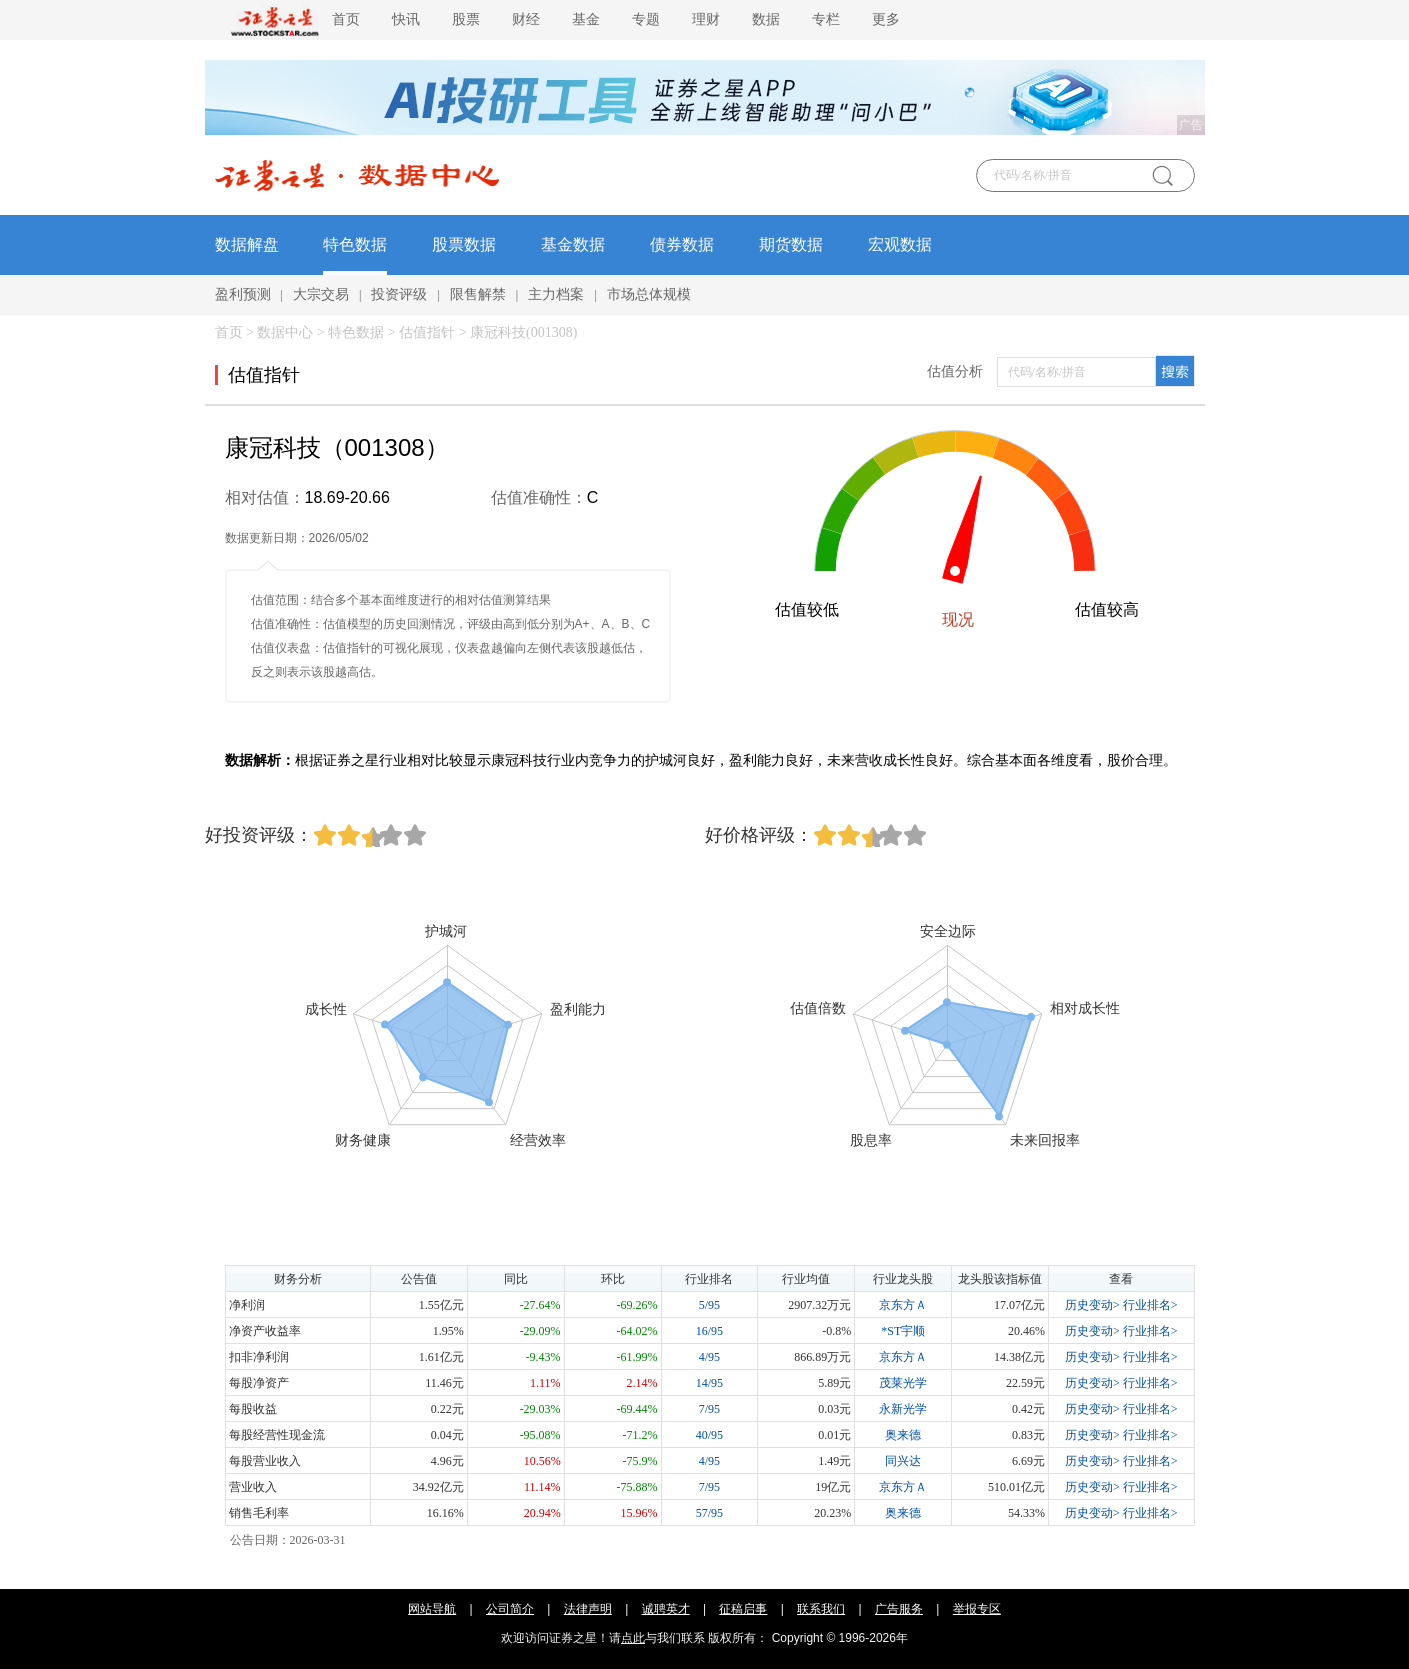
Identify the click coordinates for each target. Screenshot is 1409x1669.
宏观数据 (900, 244)
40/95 (709, 1435)
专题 (646, 19)
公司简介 (510, 1609)
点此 (633, 1638)
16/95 (709, 1331)
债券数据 (682, 244)
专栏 (826, 19)
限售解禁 (478, 294)
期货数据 (791, 244)
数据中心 (285, 332)
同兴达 (903, 1461)
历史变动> (1092, 1305)
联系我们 (821, 1609)
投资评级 (399, 294)
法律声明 (588, 1609)
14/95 (709, 1383)
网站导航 (432, 1609)
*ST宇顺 (903, 1331)
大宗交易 (321, 294)
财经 (526, 19)
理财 (706, 19)
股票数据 (464, 244)
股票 (466, 19)
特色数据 (355, 244)
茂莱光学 (903, 1383)
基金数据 (573, 244)
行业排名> (1150, 1305)
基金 (586, 19)
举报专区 (977, 1609)
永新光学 (903, 1409)
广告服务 (899, 1609)
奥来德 (903, 1435)
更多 (886, 19)
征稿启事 (743, 1609)
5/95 (709, 1305)
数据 (766, 19)
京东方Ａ (903, 1305)
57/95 (709, 1513)
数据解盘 (247, 244)
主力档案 (556, 294)
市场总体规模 (649, 294)
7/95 (709, 1409)
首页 (346, 19)
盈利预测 (243, 294)
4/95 (709, 1357)
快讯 (406, 19)
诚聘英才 (666, 1609)
